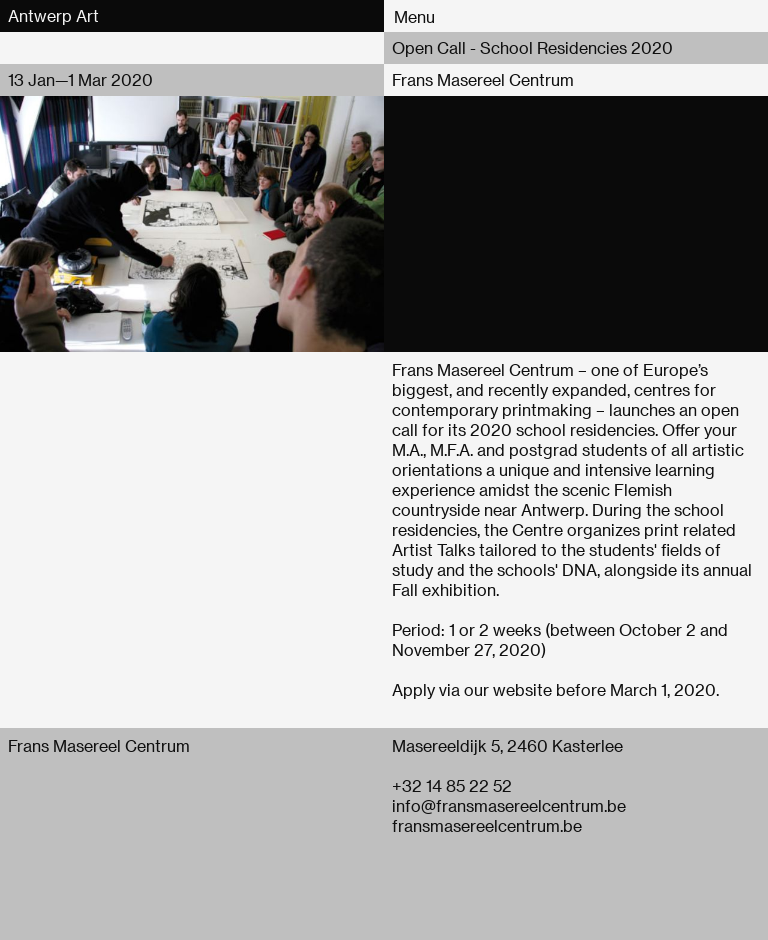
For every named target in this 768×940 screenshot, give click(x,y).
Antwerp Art (53, 15)
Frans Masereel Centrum (483, 79)
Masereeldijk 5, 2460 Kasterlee (507, 745)
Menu (414, 16)
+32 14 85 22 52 (452, 785)
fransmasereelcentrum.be (487, 825)
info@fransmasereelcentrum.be (509, 805)
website (522, 689)
